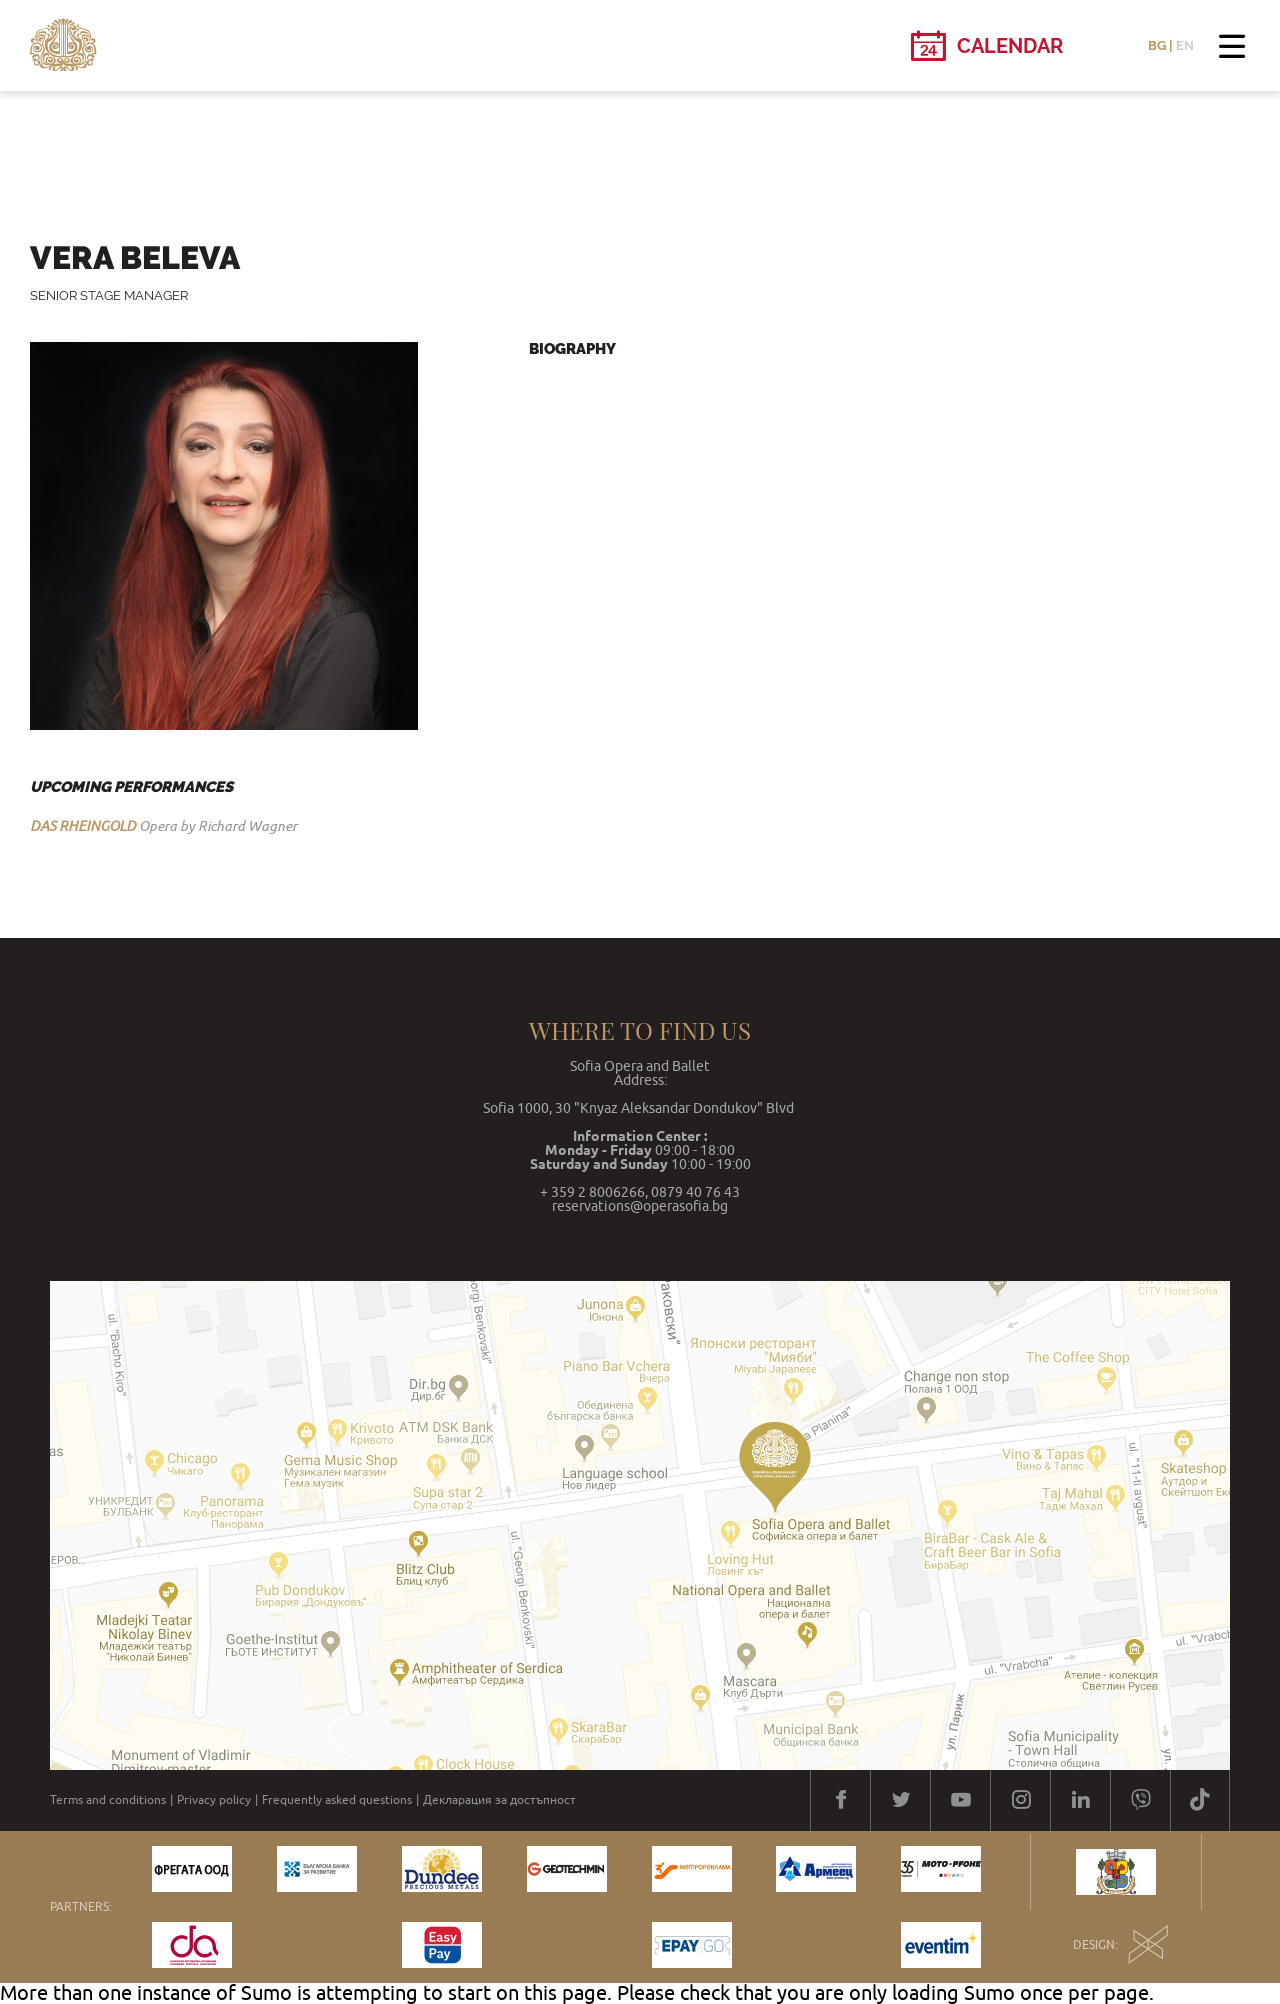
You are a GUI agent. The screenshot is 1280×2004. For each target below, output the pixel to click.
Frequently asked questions (337, 1800)
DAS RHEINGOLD (83, 826)
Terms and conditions (108, 1800)
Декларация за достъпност (499, 1800)
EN (1185, 45)
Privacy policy (214, 1800)
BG (1157, 45)
